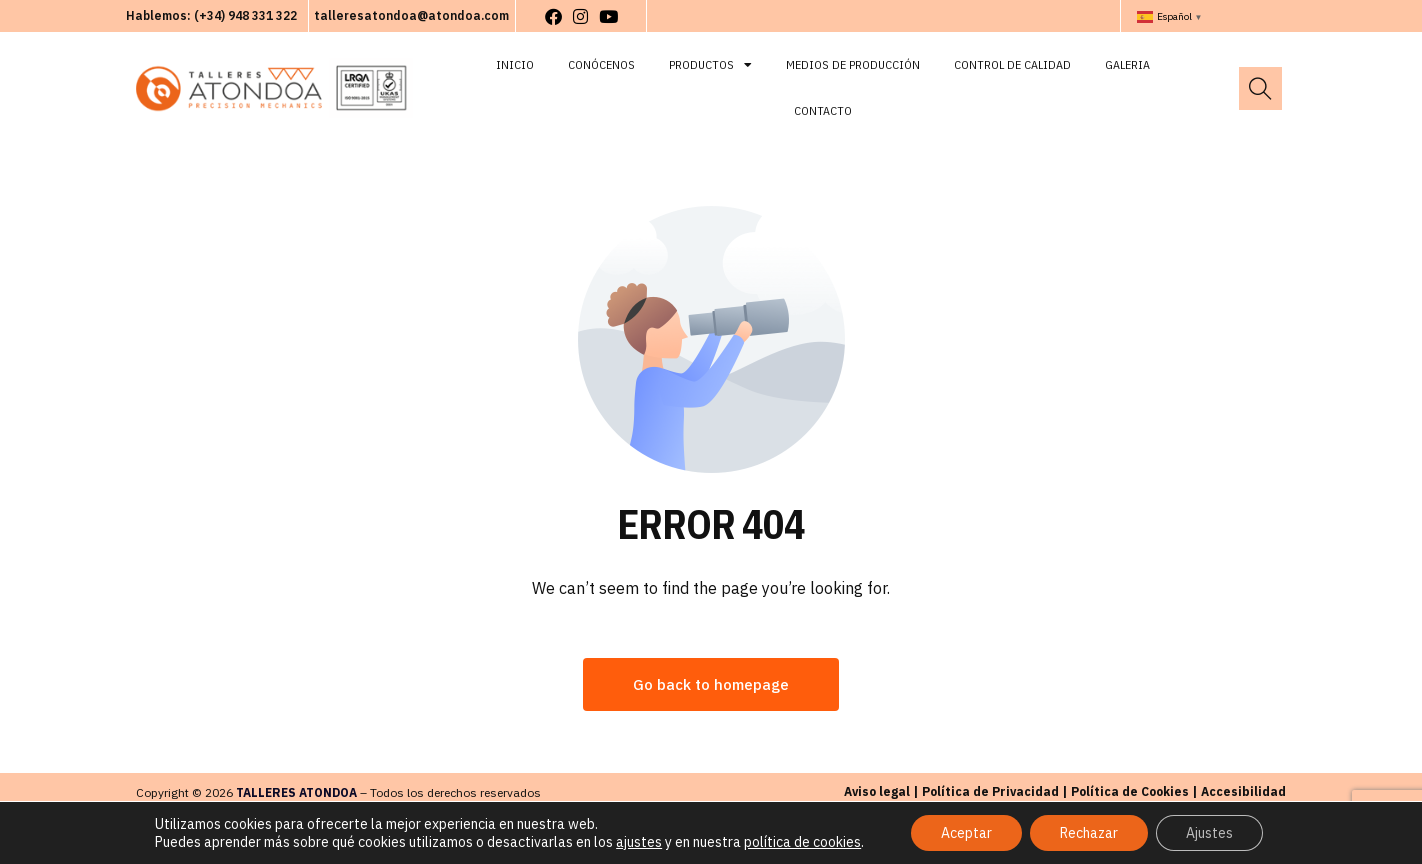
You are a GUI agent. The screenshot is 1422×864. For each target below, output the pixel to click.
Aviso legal (877, 791)
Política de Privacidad (990, 791)
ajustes (639, 842)
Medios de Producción (853, 64)
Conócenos (601, 64)
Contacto (823, 110)
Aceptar (966, 833)
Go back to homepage (711, 684)
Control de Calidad (1012, 64)
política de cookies (802, 842)
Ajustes (1209, 833)
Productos (710, 65)
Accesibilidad (1243, 791)
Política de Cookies (1130, 791)
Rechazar (1089, 833)
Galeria (1127, 64)
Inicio (515, 64)
